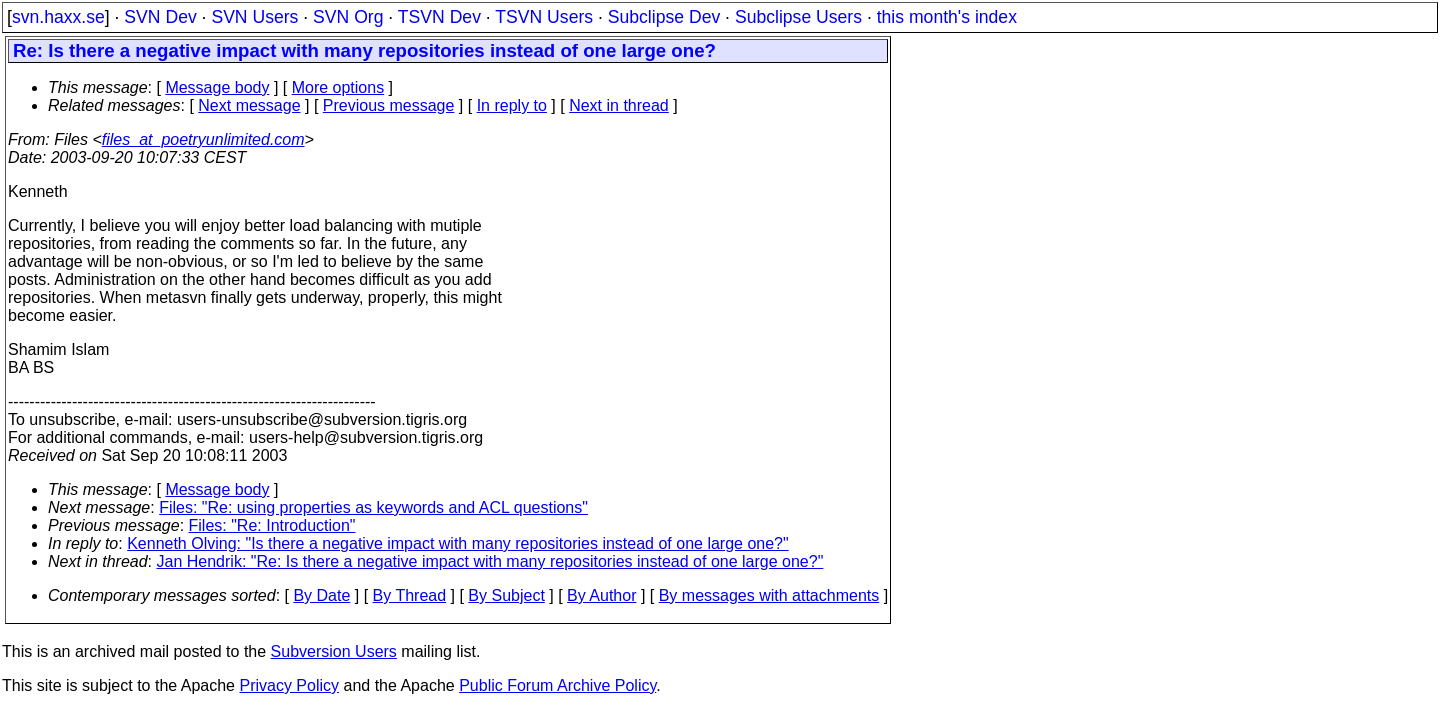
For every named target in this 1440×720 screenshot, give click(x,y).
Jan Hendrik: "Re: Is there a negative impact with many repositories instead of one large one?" (490, 561)
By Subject (506, 595)
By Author (601, 595)
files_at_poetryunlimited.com (203, 139)
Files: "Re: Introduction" (272, 525)
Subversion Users (334, 651)
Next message (249, 105)
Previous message (389, 105)
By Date (321, 595)
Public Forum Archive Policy (557, 685)
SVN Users (254, 17)
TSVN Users (544, 17)
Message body (217, 87)
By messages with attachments (769, 595)
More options (338, 87)
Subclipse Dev (664, 17)
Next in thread (619, 105)
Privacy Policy (289, 685)
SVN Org (348, 17)
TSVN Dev (439, 17)
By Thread (410, 595)
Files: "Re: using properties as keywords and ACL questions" (373, 507)
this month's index (947, 17)
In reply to (512, 105)
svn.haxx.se (58, 17)
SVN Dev (160, 17)
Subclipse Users (798, 17)
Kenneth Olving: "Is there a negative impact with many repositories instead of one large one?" (458, 543)
